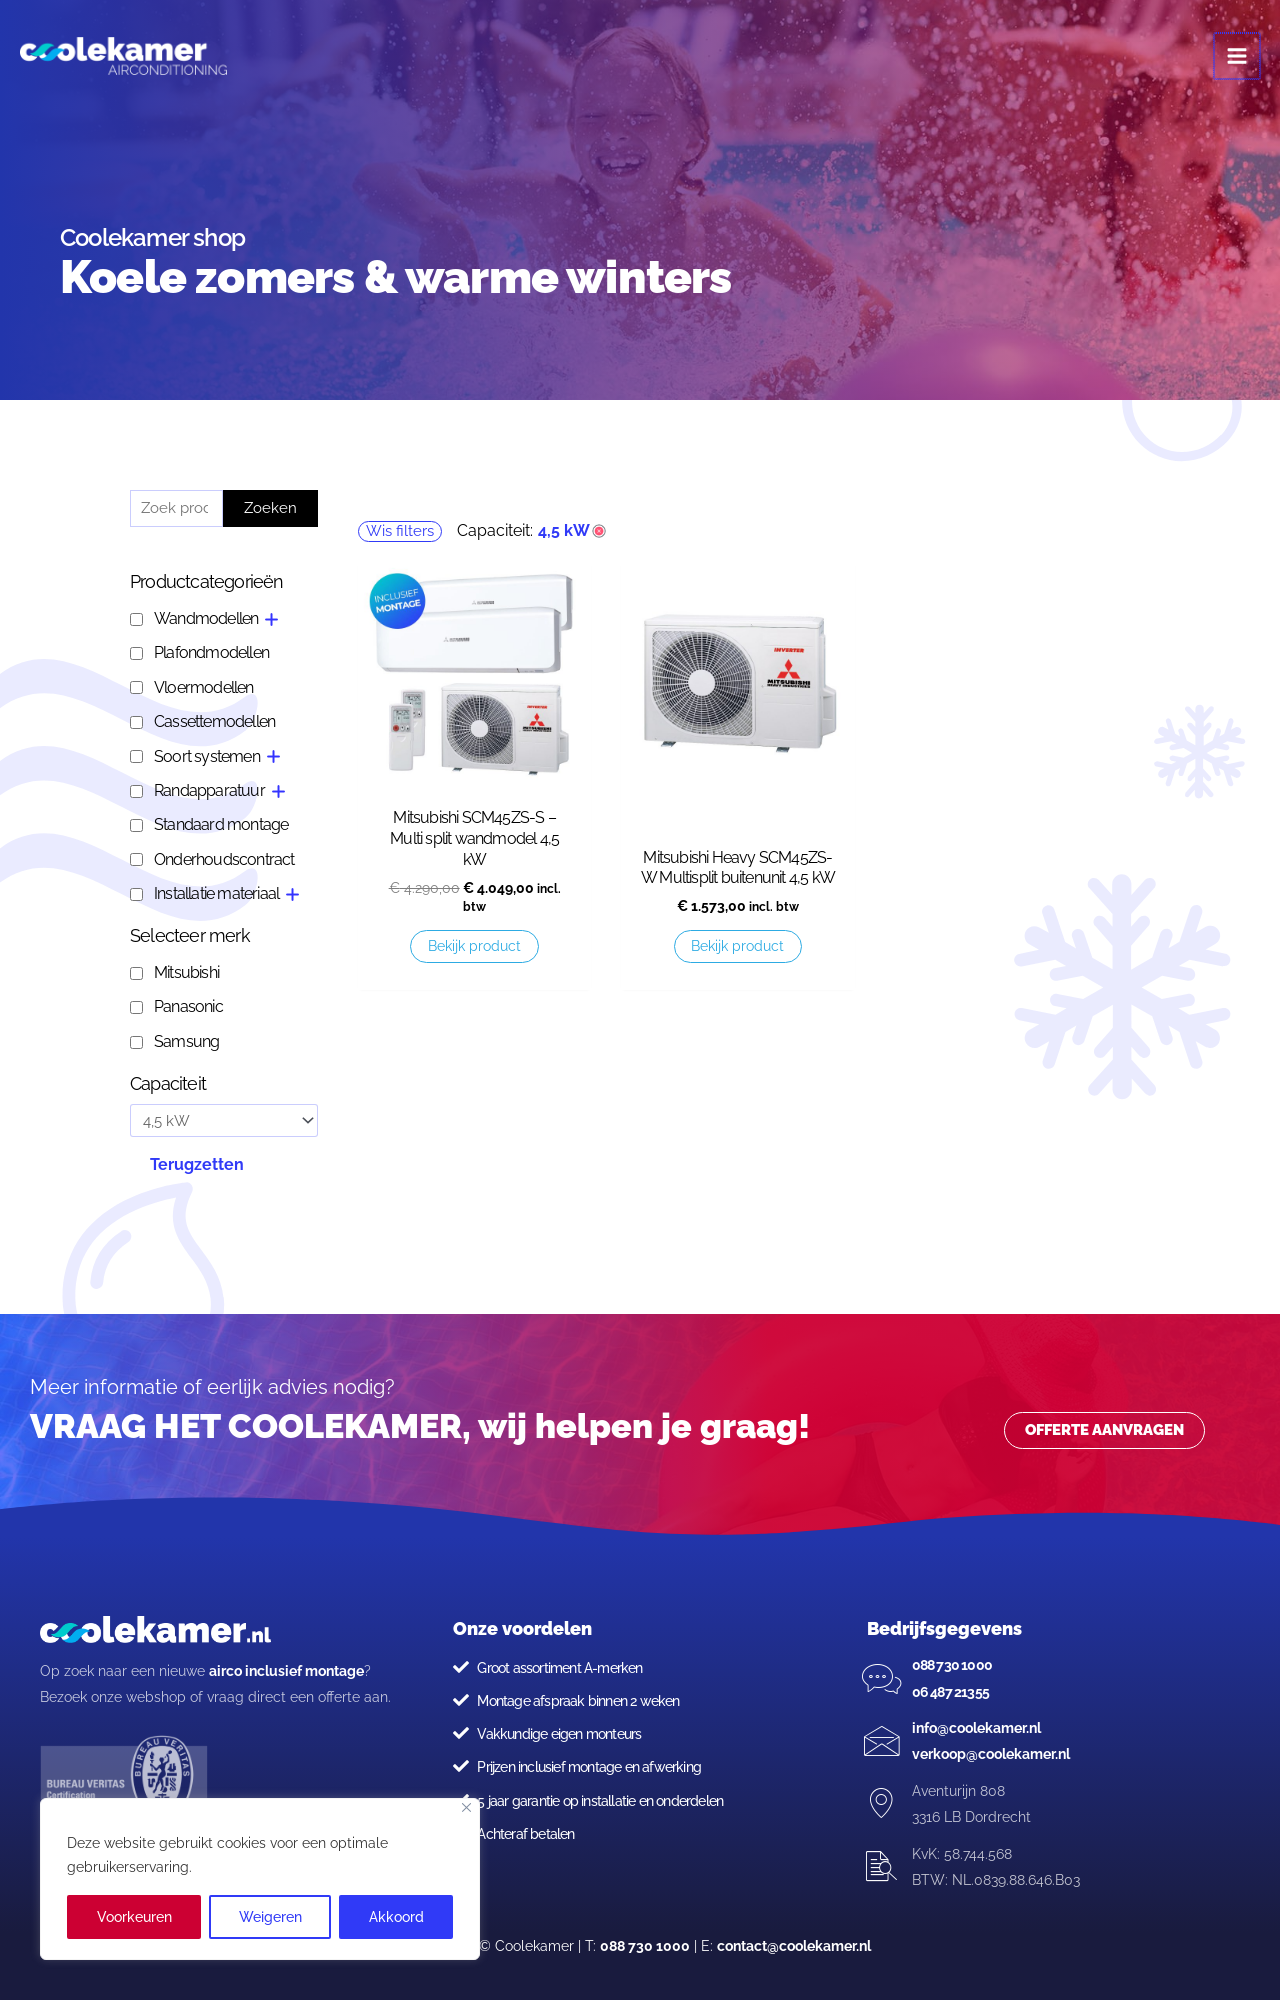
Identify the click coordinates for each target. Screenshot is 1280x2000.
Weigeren (270, 1917)
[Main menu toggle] (1238, 60)
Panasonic (188, 1006)
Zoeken (270, 507)
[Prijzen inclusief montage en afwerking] (461, 1766)
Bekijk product (474, 946)
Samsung (186, 1041)
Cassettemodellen (214, 721)
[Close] (466, 1807)
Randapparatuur (209, 790)
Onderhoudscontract (224, 859)
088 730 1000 (952, 1665)
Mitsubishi (186, 972)
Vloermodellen (204, 687)
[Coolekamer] (130, 60)
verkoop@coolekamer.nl (991, 1754)
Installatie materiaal (216, 893)
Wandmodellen (206, 618)
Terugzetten (197, 1164)
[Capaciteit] (224, 1121)
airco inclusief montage (286, 1671)
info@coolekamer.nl (976, 1728)
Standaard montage (221, 824)
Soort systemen (207, 756)
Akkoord (396, 1917)
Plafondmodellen (211, 652)
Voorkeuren (134, 1917)
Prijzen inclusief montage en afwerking (589, 1767)
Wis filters (400, 530)
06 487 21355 (950, 1692)
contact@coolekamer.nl (794, 1946)
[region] (260, 1879)
